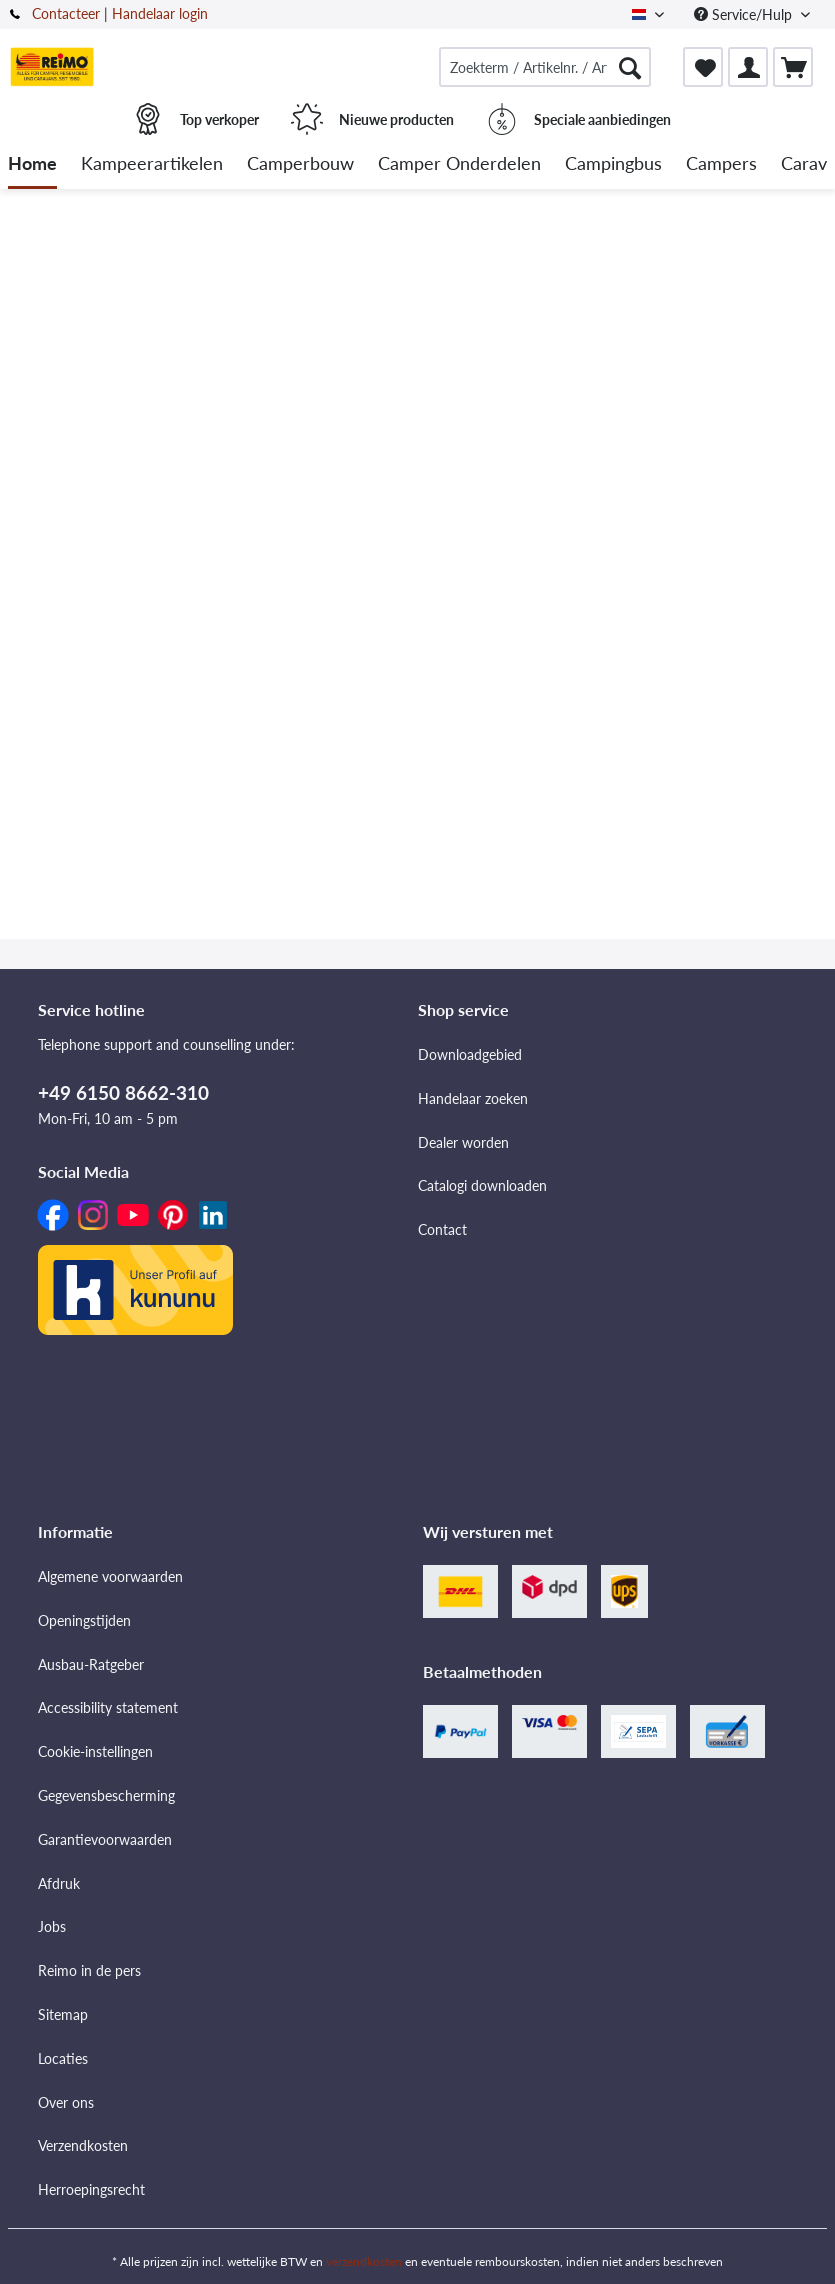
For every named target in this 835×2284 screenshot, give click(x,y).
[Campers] (721, 164)
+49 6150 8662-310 (123, 1092)
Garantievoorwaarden (105, 1839)
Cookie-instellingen (95, 1751)
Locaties (63, 2058)
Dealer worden (463, 1142)
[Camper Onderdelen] (459, 164)
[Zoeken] (630, 67)
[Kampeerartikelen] (152, 164)
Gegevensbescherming (106, 1795)
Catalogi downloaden (482, 1185)
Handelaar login (160, 13)
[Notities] (703, 67)
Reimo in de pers (89, 1970)
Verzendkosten (83, 2145)
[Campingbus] (613, 164)
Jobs (52, 1926)
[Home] (32, 164)
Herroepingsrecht (91, 2189)
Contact (442, 1229)
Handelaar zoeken (473, 1098)
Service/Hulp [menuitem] (745, 14)
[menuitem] (545, 67)
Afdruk (59, 1883)
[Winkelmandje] (793, 67)
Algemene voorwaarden (110, 1576)
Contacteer (66, 13)
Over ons (66, 2102)
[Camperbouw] (300, 164)
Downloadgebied (470, 1054)
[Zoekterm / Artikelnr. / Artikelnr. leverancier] (545, 67)
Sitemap (63, 2014)
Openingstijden (84, 1620)
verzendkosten (364, 2261)
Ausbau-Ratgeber (91, 1664)
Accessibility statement (108, 1707)
